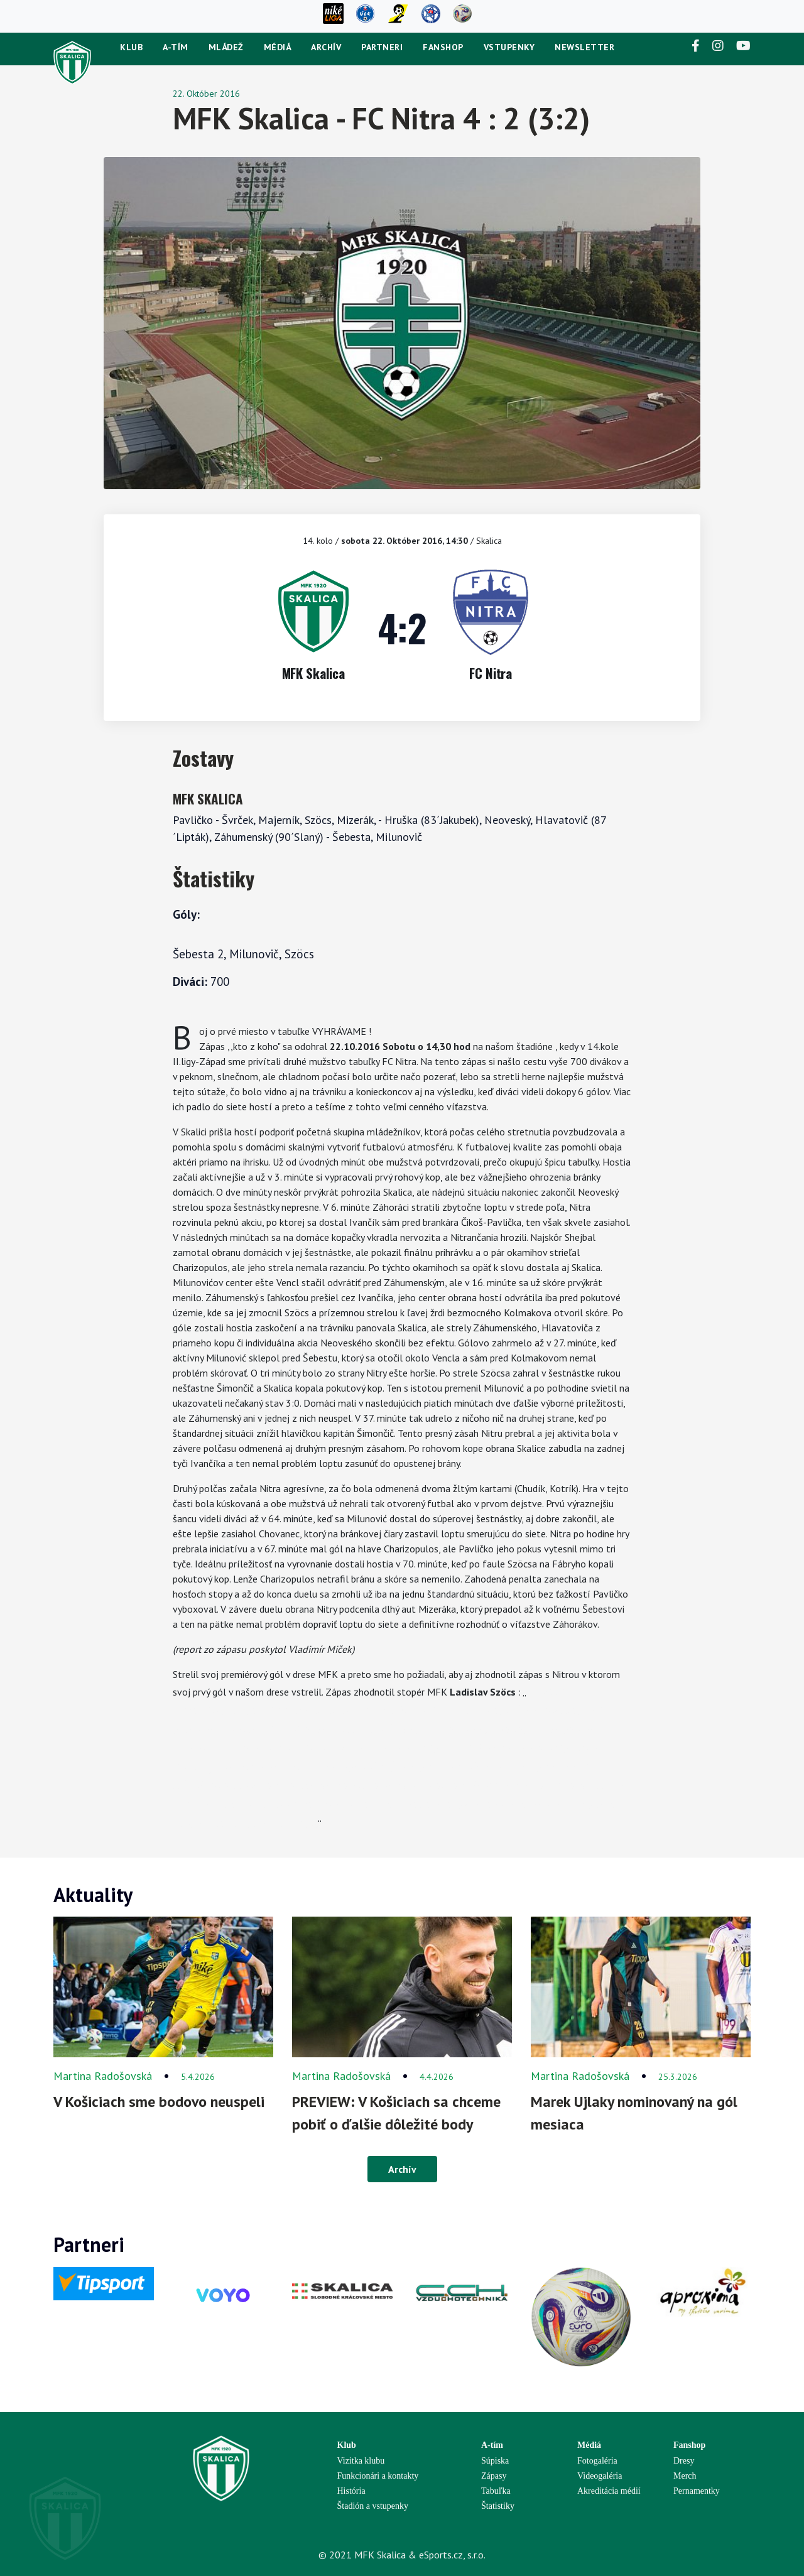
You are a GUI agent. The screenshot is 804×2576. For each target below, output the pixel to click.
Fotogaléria (597, 2460)
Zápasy (493, 2476)
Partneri (382, 47)
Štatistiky (497, 2506)
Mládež (226, 47)
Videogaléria (599, 2476)
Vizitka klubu (361, 2460)
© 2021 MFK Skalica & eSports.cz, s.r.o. (402, 2554)
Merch (685, 2476)
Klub (131, 47)
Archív (326, 47)
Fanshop (443, 47)
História (351, 2491)
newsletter (584, 47)
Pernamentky (696, 2491)
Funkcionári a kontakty (378, 2476)
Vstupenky (509, 47)
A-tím (175, 47)
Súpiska (495, 2460)
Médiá (277, 47)
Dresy (683, 2460)
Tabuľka (496, 2491)
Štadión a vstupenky (373, 2506)
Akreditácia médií (609, 2491)
